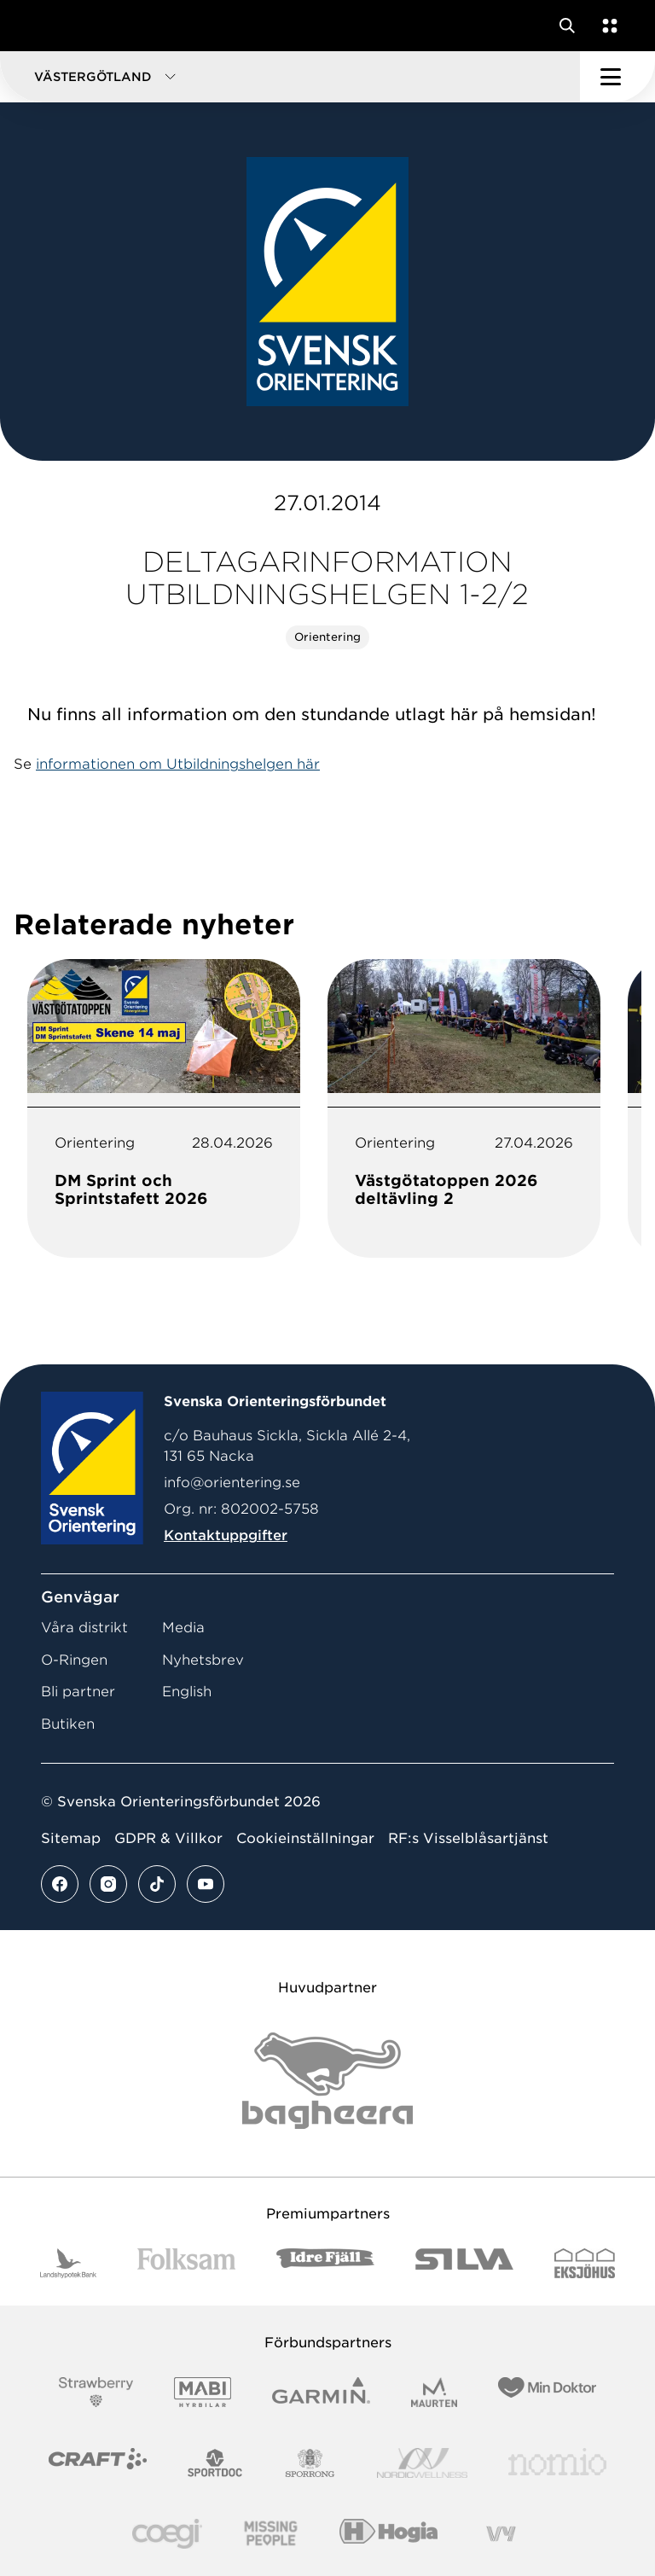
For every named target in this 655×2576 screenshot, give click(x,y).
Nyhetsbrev (203, 1660)
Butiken (68, 1724)
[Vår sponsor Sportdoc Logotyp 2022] (215, 2463)
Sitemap (71, 1838)
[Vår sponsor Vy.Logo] (500, 2534)
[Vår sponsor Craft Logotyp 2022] (98, 2463)
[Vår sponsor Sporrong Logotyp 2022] (310, 2463)
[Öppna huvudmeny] (617, 76)
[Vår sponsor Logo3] (167, 2534)
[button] (290, 76)
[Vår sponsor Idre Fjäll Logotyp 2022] (325, 2263)
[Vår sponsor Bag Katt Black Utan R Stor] (327, 2080)
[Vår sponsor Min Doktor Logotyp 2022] (547, 2392)
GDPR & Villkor (168, 1838)
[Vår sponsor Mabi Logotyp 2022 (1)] (202, 2392)
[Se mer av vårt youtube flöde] (205, 1884)
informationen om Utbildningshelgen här (178, 764)
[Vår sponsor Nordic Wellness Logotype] (422, 2463)
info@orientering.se (232, 1482)
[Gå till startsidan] (45, 25)
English (187, 1691)
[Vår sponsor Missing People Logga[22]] (271, 2534)
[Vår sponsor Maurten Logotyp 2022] (434, 2392)
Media (183, 1627)
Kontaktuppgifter (225, 1535)
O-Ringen (74, 1660)
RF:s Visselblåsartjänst (468, 1838)
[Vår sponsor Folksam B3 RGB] (186, 2263)
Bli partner (78, 1691)
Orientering (327, 637)
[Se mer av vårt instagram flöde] (108, 1884)
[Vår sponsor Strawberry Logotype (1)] (96, 2392)
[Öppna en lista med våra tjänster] (606, 25)
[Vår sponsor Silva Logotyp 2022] (464, 2263)
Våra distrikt (84, 1627)
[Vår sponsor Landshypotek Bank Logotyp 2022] (68, 2263)
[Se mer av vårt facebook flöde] (59, 1884)
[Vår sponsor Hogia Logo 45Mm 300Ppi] (388, 2534)
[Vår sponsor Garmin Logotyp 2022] (321, 2392)
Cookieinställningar (305, 1838)
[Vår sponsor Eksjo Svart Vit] (584, 2263)
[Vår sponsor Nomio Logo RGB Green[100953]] (557, 2463)
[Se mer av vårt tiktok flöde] (157, 1884)
